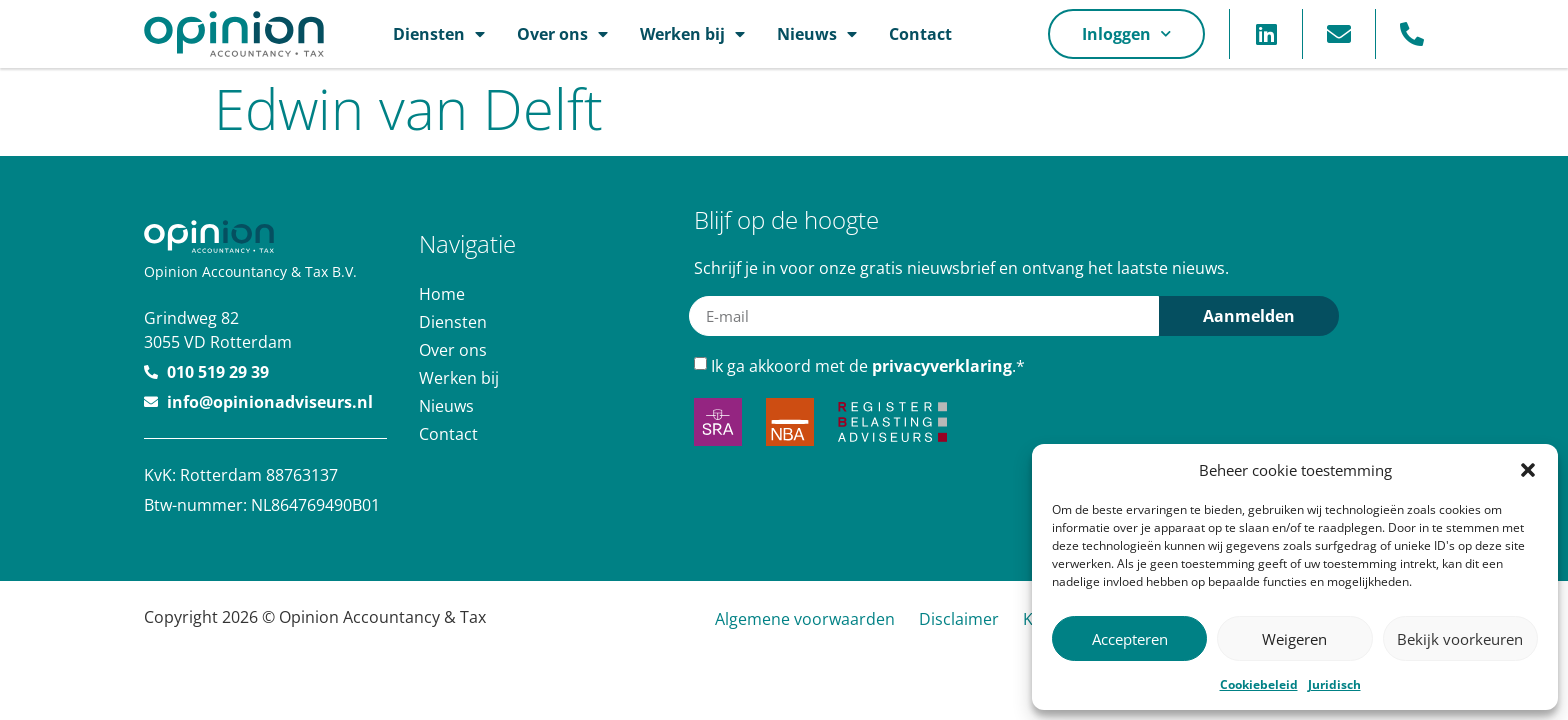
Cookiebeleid (1259, 684)
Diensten (439, 34)
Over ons (562, 34)
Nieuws (817, 34)
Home (442, 294)
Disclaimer (959, 619)
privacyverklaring (942, 366)
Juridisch (1334, 684)
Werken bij (692, 34)
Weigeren (1294, 639)
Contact (920, 34)
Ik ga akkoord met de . (868, 366)
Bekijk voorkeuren (1460, 639)
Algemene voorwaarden (805, 619)
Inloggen (1126, 33)
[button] (1528, 470)
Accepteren (1130, 639)
